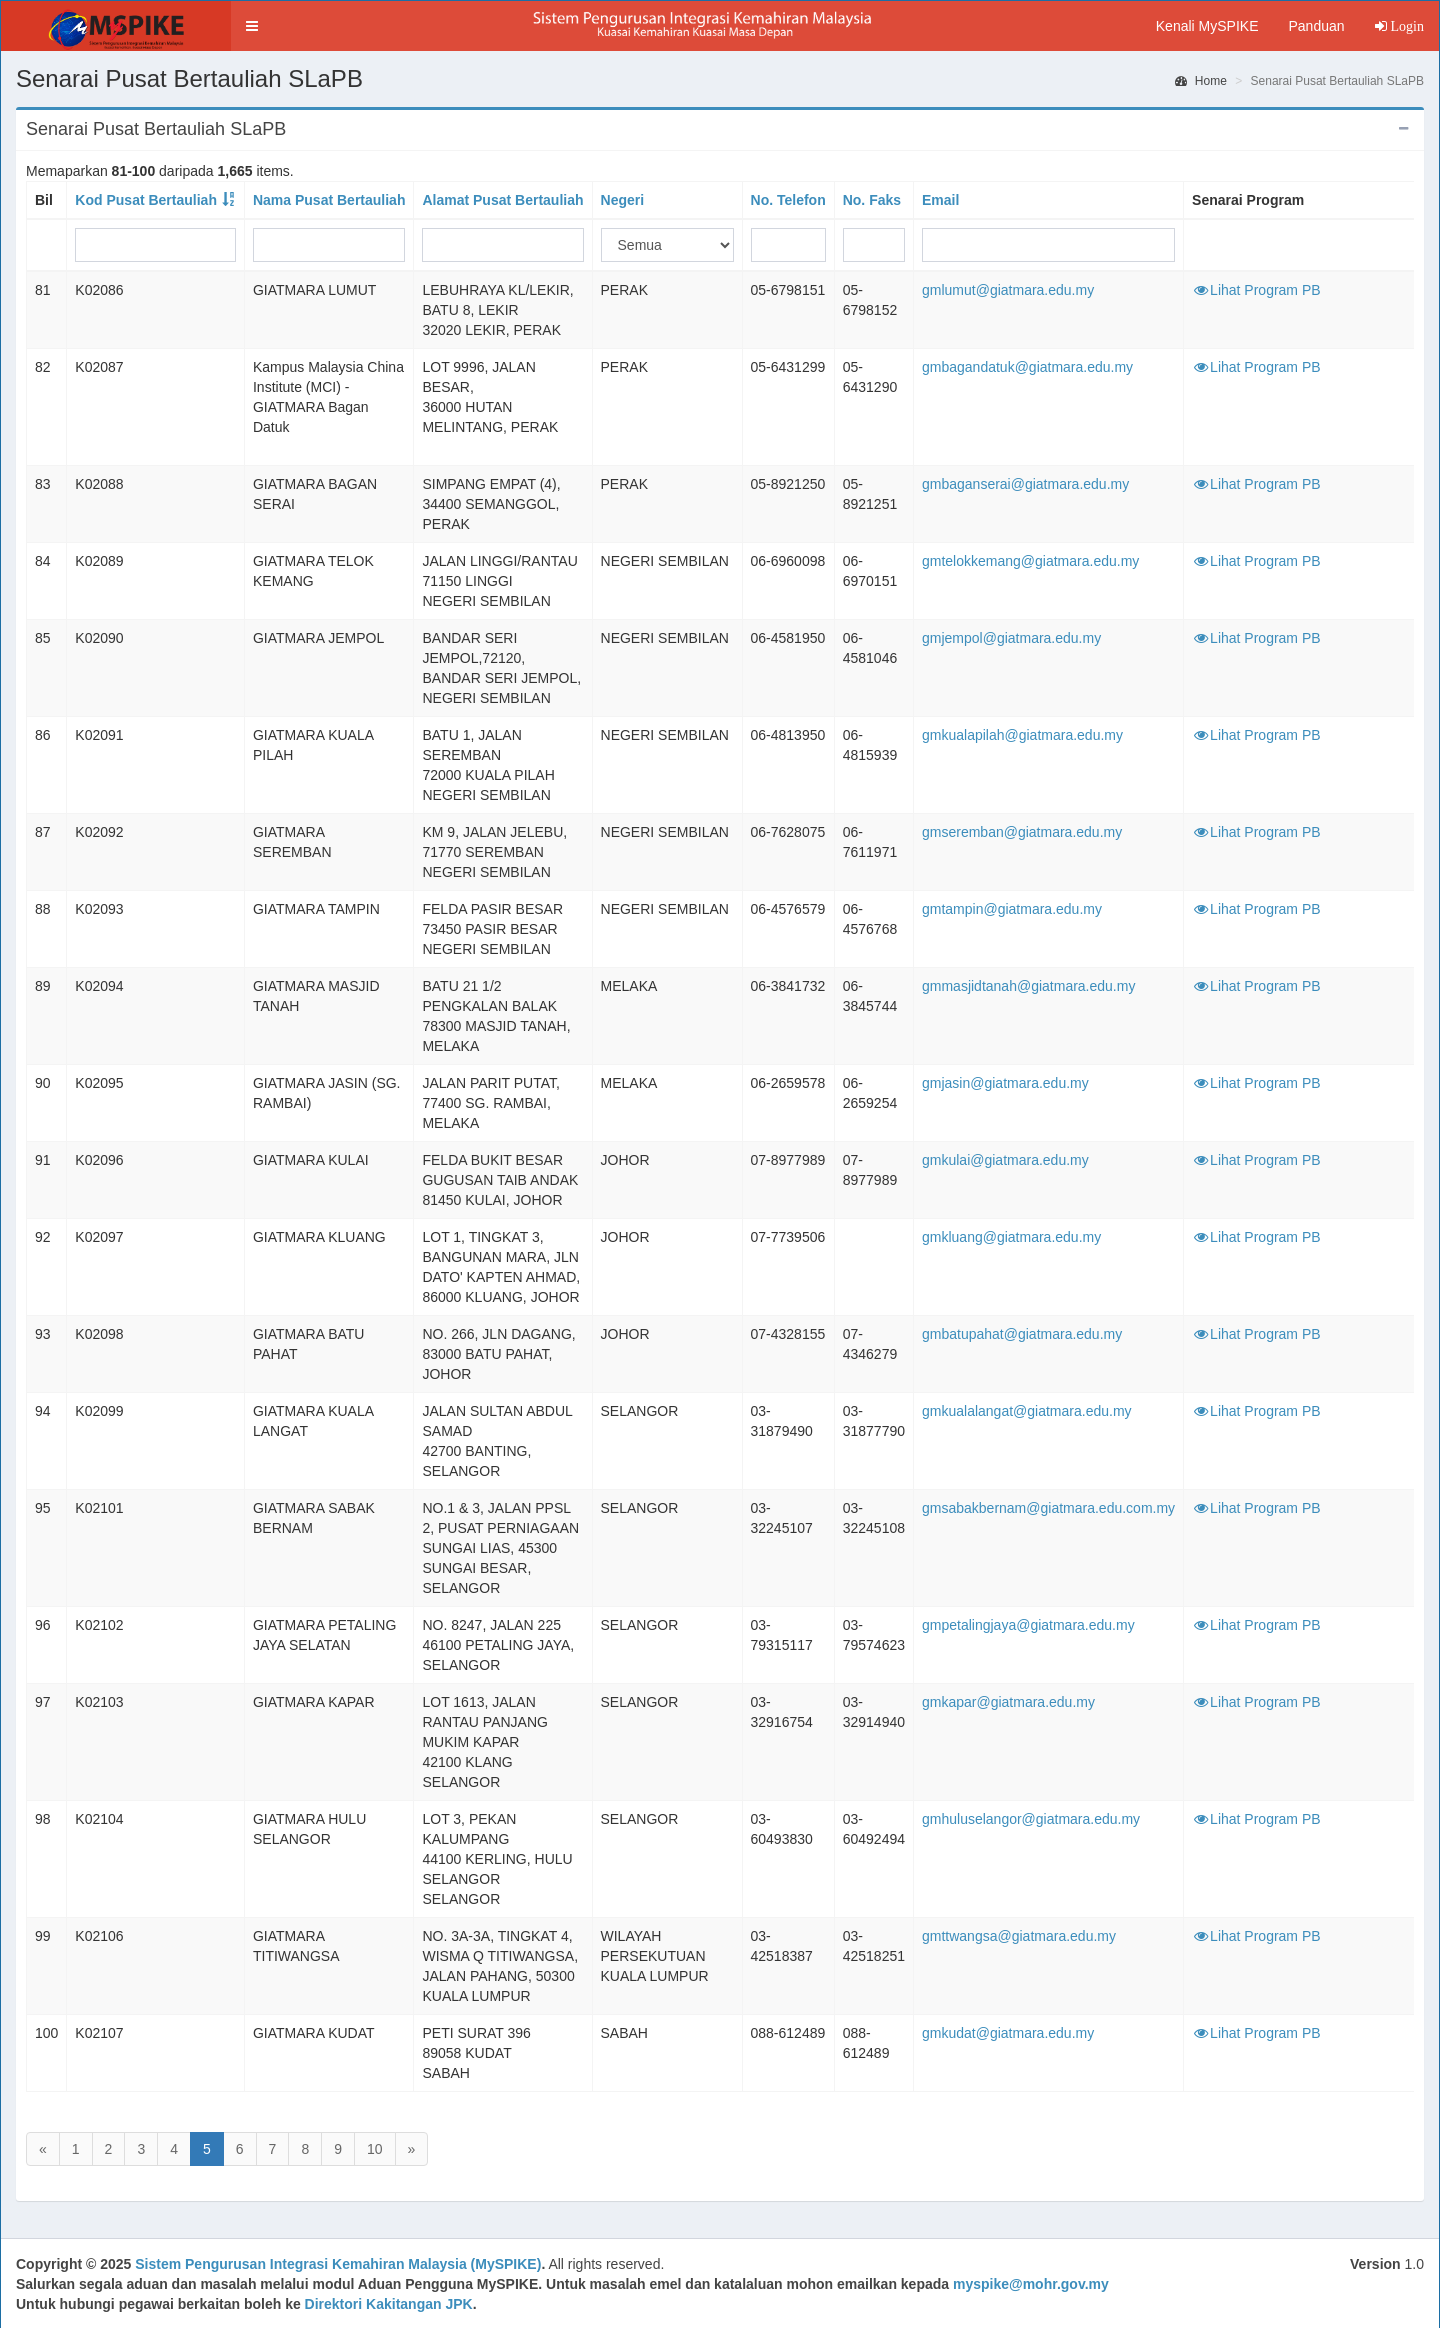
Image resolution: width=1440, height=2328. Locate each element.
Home (1201, 81)
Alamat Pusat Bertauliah (502, 200)
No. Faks (872, 200)
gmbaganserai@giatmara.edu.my (1025, 484)
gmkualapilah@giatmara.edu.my (1022, 735)
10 (375, 2149)
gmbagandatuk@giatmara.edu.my (1027, 367)
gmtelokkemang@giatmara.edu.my (1030, 561)
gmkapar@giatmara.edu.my (1008, 1702)
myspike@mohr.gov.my (1031, 2284)
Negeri (623, 200)
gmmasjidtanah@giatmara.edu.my (1028, 986)
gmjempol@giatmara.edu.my (1011, 638)
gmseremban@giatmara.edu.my (1022, 832)
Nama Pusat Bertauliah (329, 200)
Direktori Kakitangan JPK (389, 2304)
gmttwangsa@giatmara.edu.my (1019, 1936)
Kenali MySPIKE (1207, 26)
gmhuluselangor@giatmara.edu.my (1031, 1819)
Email (940, 200)
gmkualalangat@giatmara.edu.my (1027, 1411)
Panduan (1316, 26)
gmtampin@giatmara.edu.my (1012, 909)
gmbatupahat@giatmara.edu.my (1022, 1334)
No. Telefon (788, 200)
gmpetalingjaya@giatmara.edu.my (1028, 1625)
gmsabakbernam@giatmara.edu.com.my (1048, 1508)
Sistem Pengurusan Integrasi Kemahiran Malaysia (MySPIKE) (338, 2264)
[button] (252, 26)
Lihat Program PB (1256, 290)
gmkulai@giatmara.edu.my (1005, 1160)
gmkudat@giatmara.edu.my (1008, 2033)
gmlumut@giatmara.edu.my (1008, 290)
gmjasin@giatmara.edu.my (1005, 1083)
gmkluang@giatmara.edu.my (1011, 1237)
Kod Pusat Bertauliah (146, 200)
